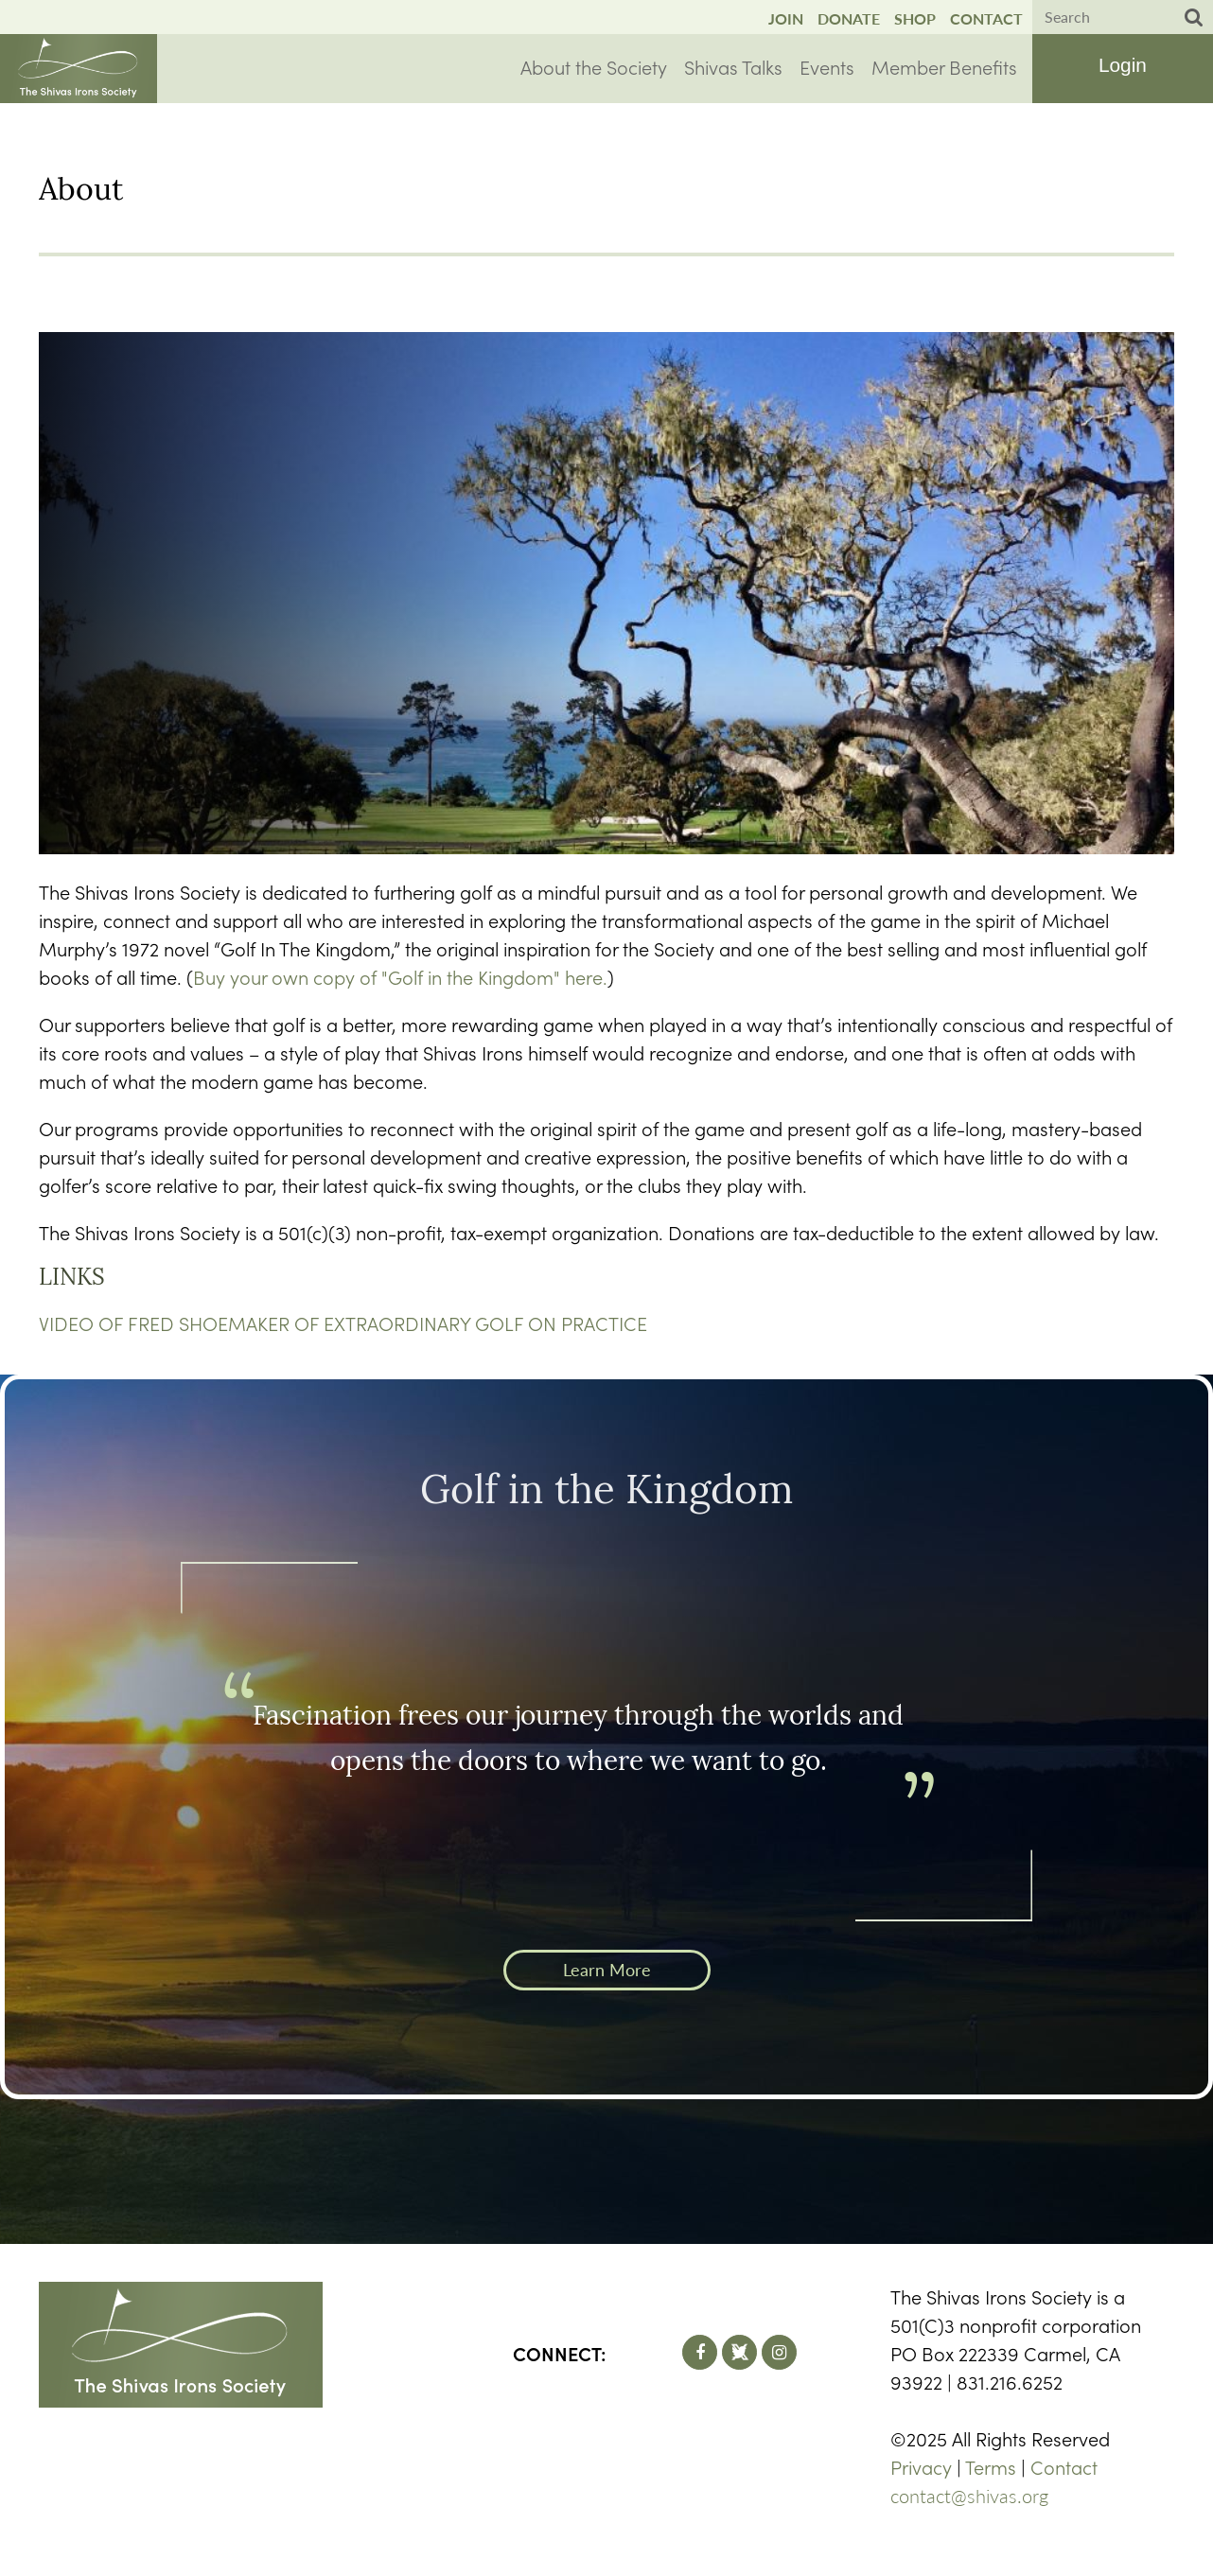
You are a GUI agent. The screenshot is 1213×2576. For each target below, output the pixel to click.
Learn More (607, 1969)
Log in (1122, 67)
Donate (848, 18)
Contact (986, 18)
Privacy (921, 2466)
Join (785, 18)
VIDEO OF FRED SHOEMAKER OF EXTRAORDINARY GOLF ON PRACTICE (343, 1322)
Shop (915, 18)
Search (1194, 18)
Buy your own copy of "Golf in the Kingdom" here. (400, 976)
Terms (990, 2466)
